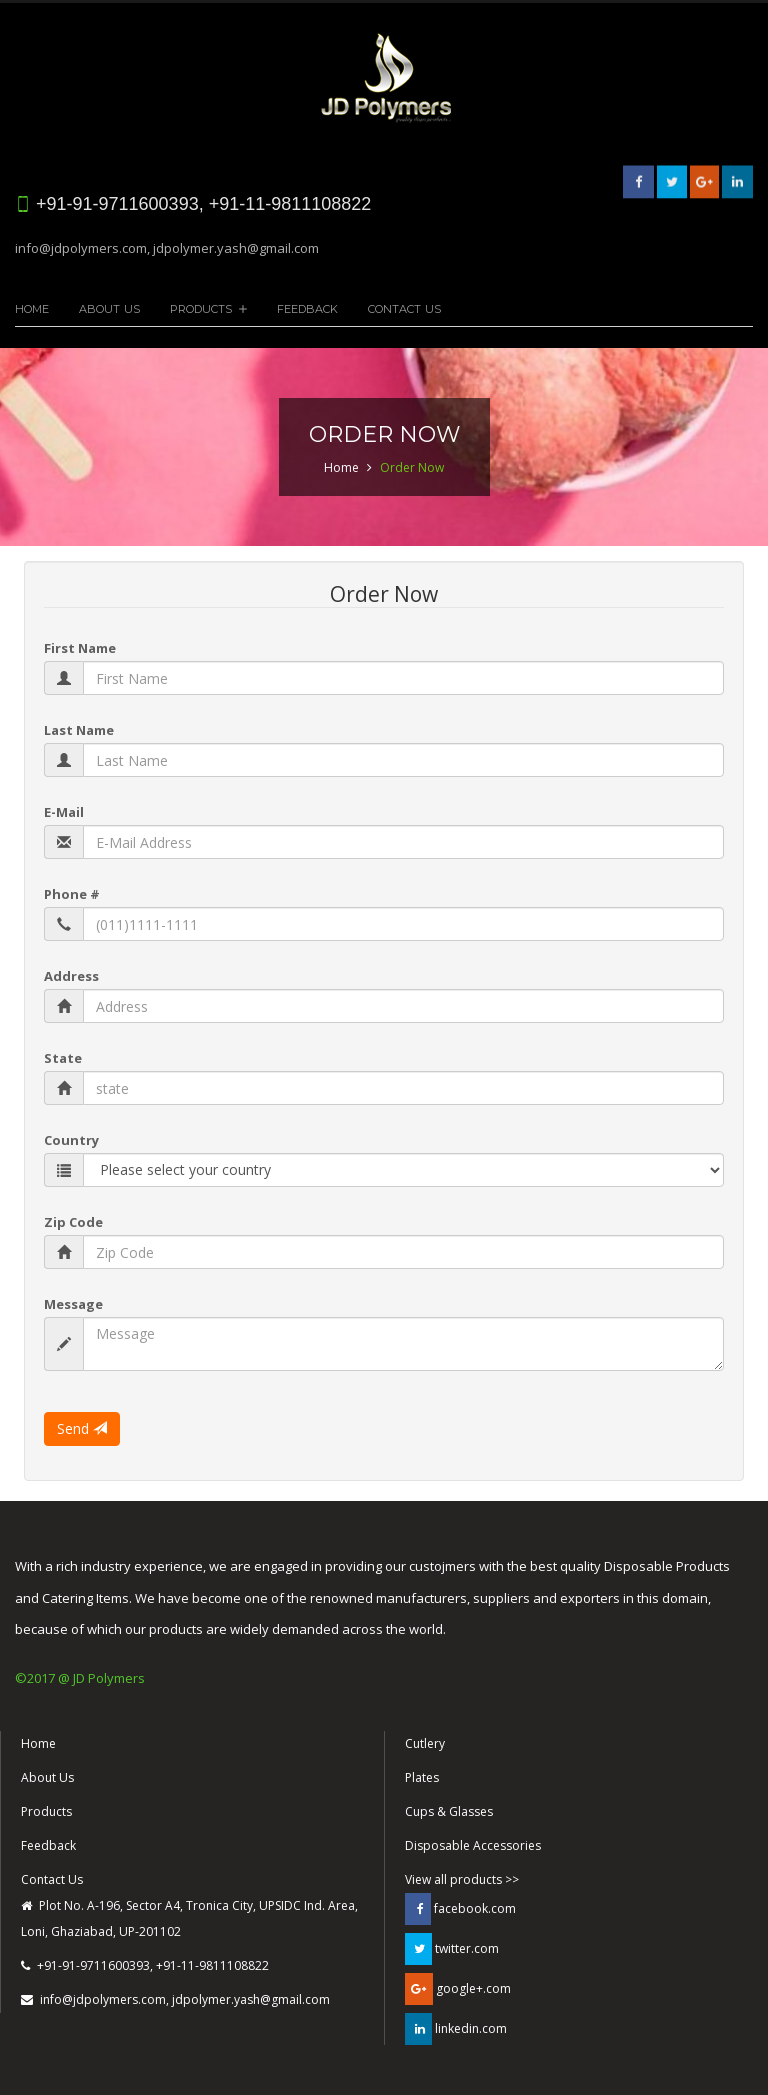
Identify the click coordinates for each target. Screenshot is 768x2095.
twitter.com (452, 1949)
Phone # (72, 894)
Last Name (79, 730)
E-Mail (64, 812)
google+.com (458, 1989)
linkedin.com (456, 2029)
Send (82, 1428)
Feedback (307, 309)
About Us (109, 309)
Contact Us (404, 309)
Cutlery (425, 1743)
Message (73, 1304)
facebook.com (460, 1909)
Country (71, 1140)
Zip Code (73, 1222)
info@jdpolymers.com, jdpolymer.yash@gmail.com (167, 248)
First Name (80, 648)
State (63, 1058)
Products (201, 309)
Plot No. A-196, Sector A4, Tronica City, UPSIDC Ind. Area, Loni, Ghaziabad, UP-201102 (189, 1918)
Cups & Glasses (449, 1811)
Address (71, 976)
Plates (422, 1777)
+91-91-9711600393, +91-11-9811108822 (145, 1965)
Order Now (412, 467)
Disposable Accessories (473, 1845)
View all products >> (462, 1879)
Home (32, 309)
